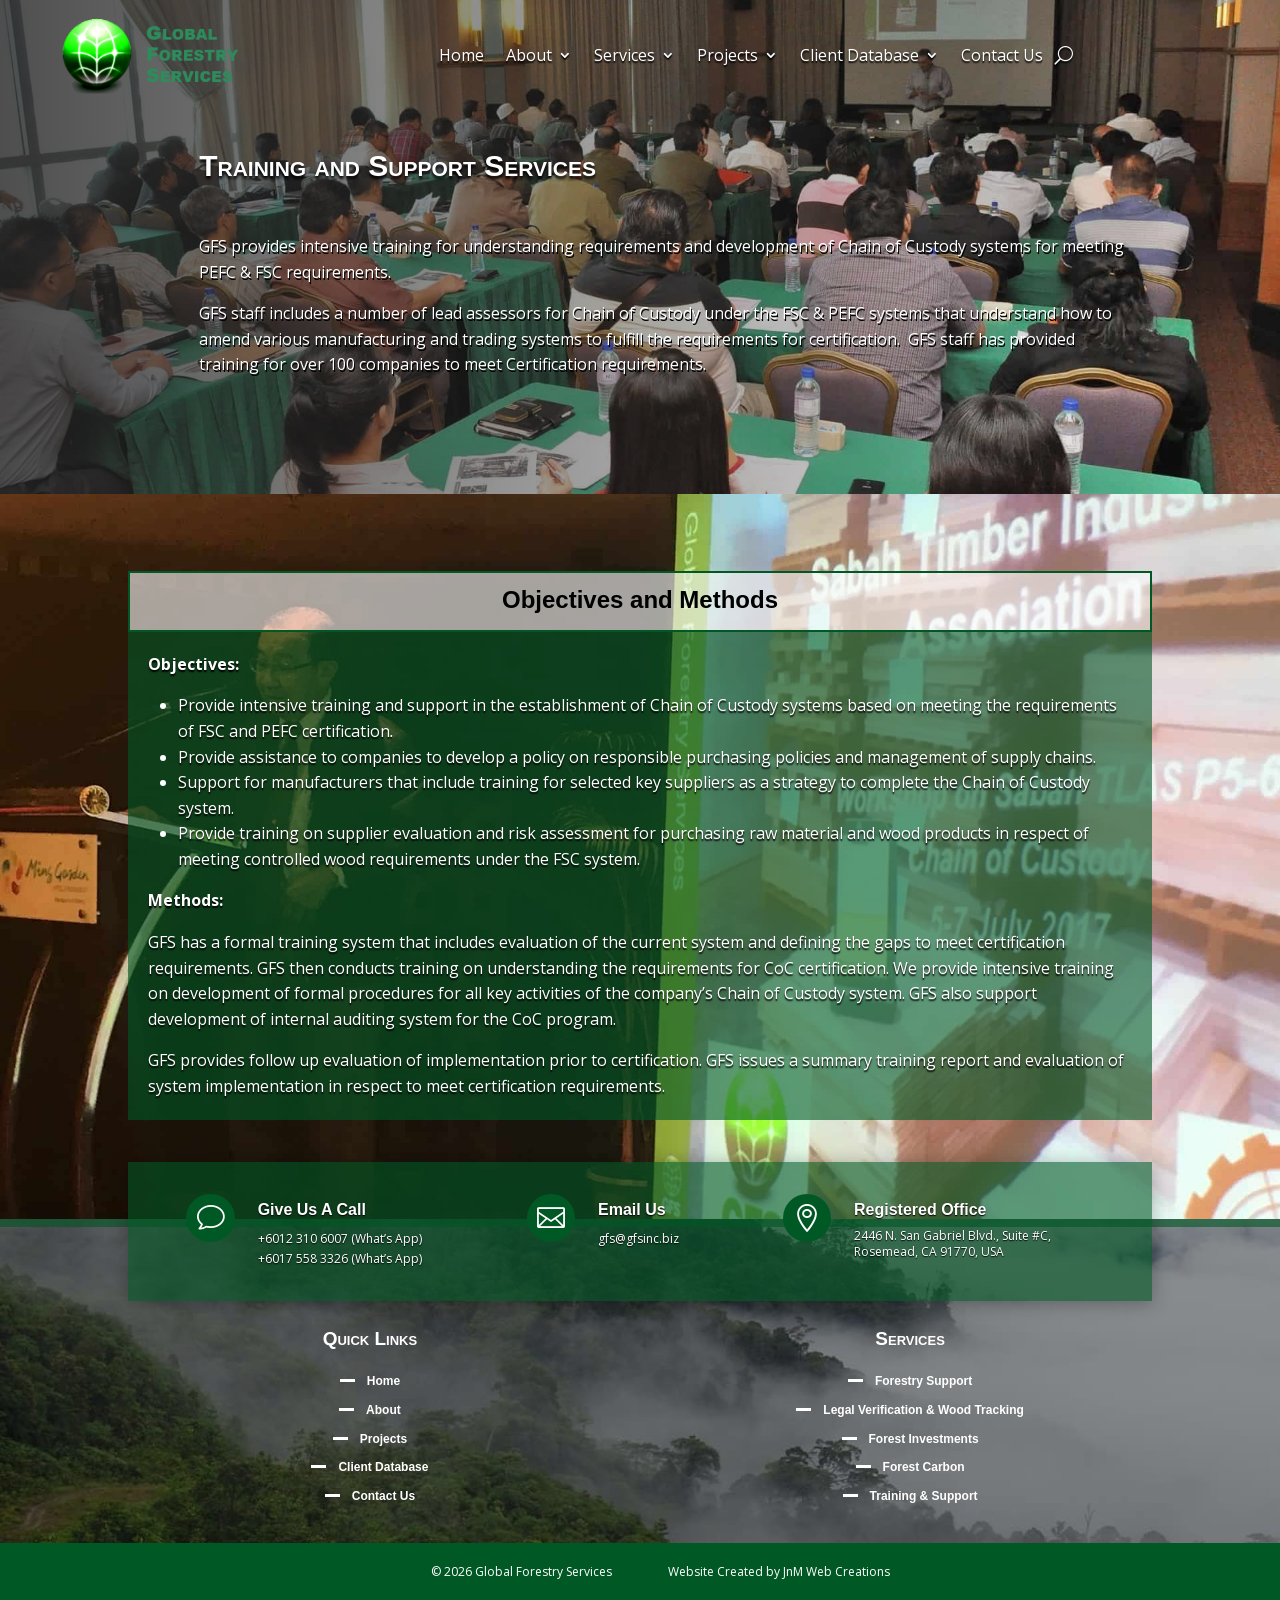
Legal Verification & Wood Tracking (923, 1410)
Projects (727, 57)
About (529, 57)
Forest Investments (924, 1439)
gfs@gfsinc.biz (638, 1238)
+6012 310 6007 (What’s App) (340, 1238)
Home (461, 57)
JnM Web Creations (836, 1571)
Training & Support (924, 1496)
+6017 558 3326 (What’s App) (340, 1258)
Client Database (859, 57)
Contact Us (1002, 57)
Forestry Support (923, 1381)
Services (624, 57)
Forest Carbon (924, 1467)
